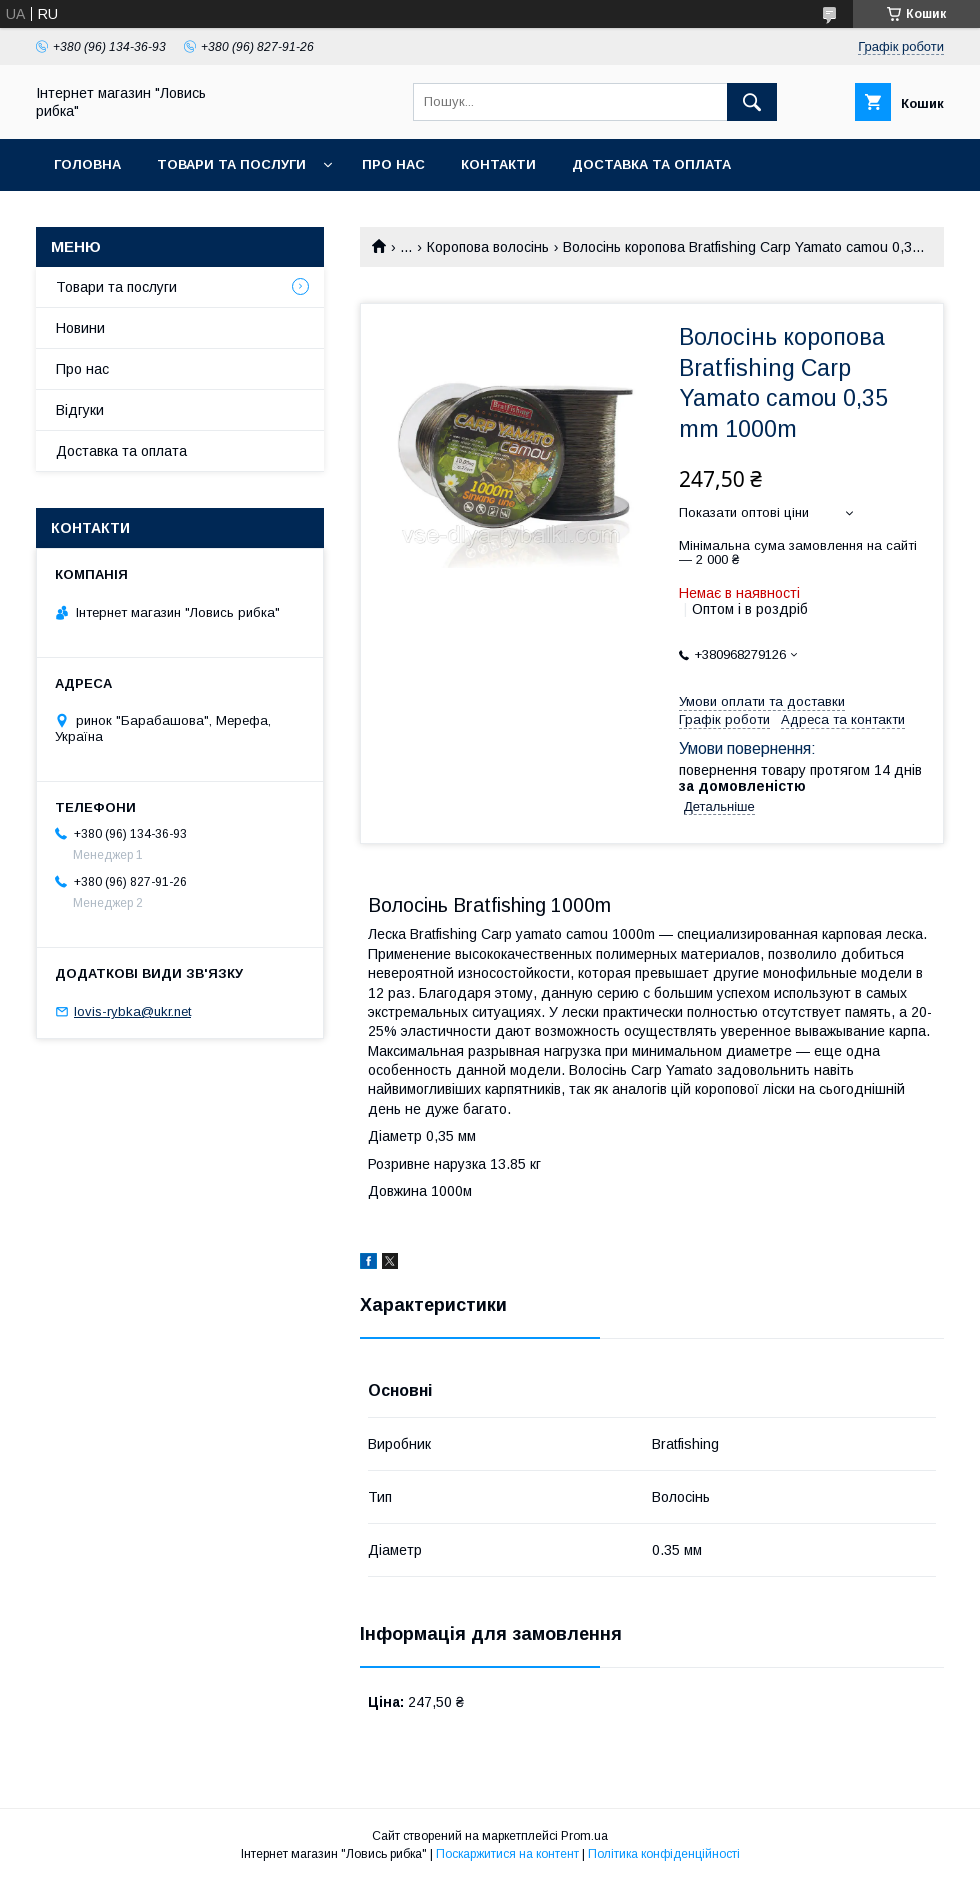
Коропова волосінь (488, 247)
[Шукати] (752, 102)
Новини (80, 328)
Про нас (393, 164)
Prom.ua (584, 1836)
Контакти (498, 164)
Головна (87, 164)
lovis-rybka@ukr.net (132, 1011)
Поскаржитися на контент (507, 1854)
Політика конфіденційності (664, 1854)
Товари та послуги (231, 164)
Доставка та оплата (651, 164)
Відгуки (80, 410)
